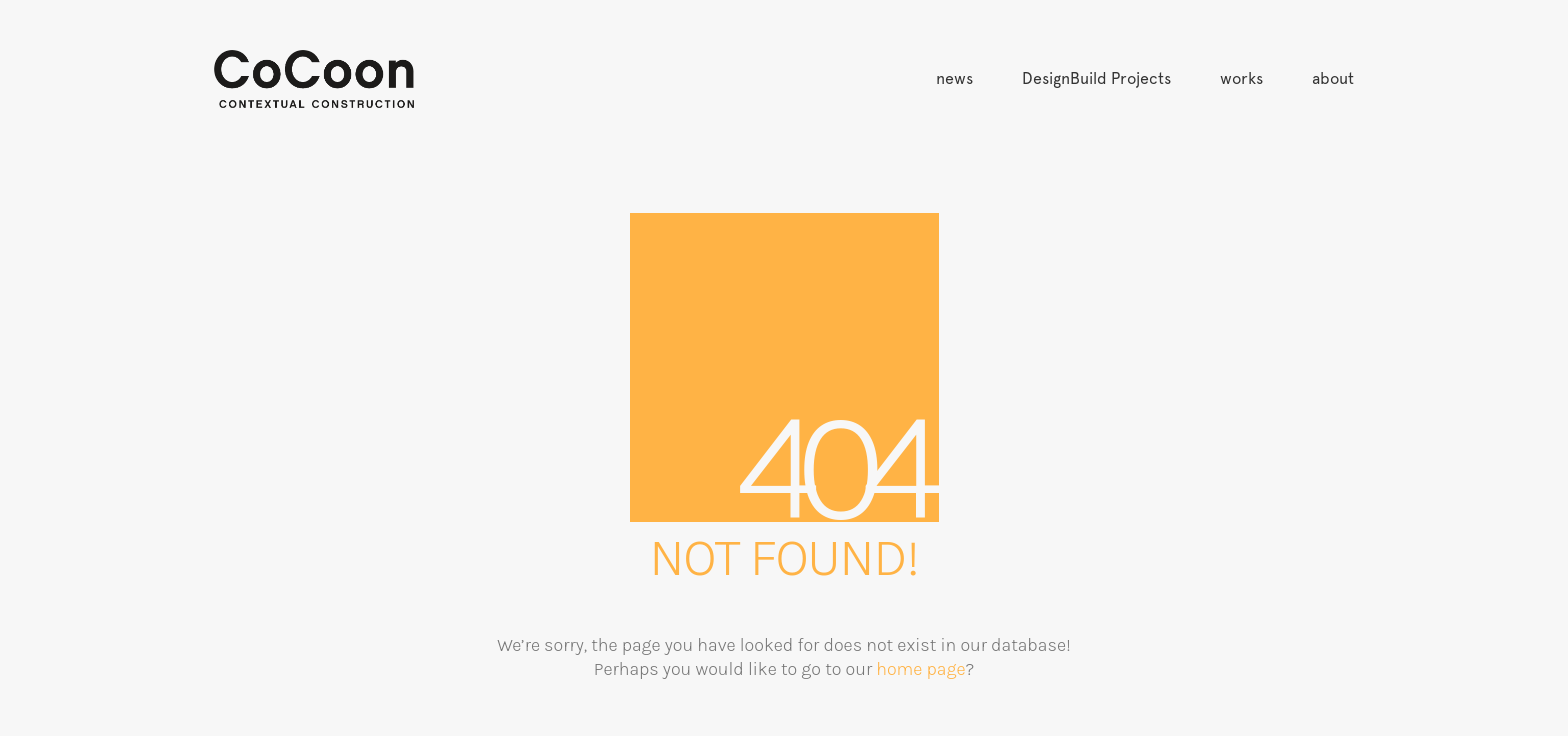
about (1333, 78)
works (1241, 78)
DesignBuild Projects (1096, 78)
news (954, 78)
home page (920, 669)
